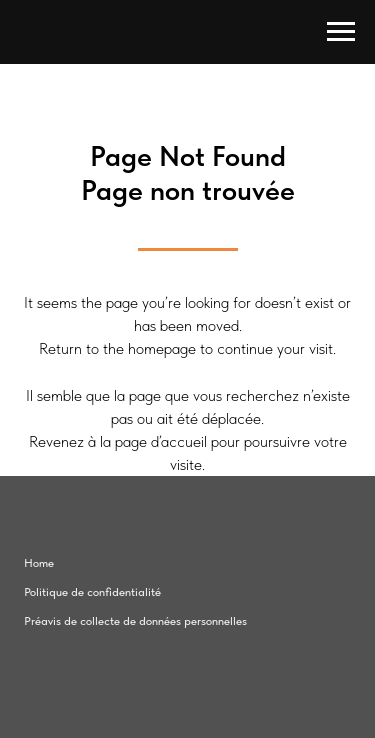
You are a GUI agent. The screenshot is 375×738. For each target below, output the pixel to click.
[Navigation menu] (341, 32)
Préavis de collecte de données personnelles (135, 621)
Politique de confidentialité (92, 592)
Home (39, 563)
